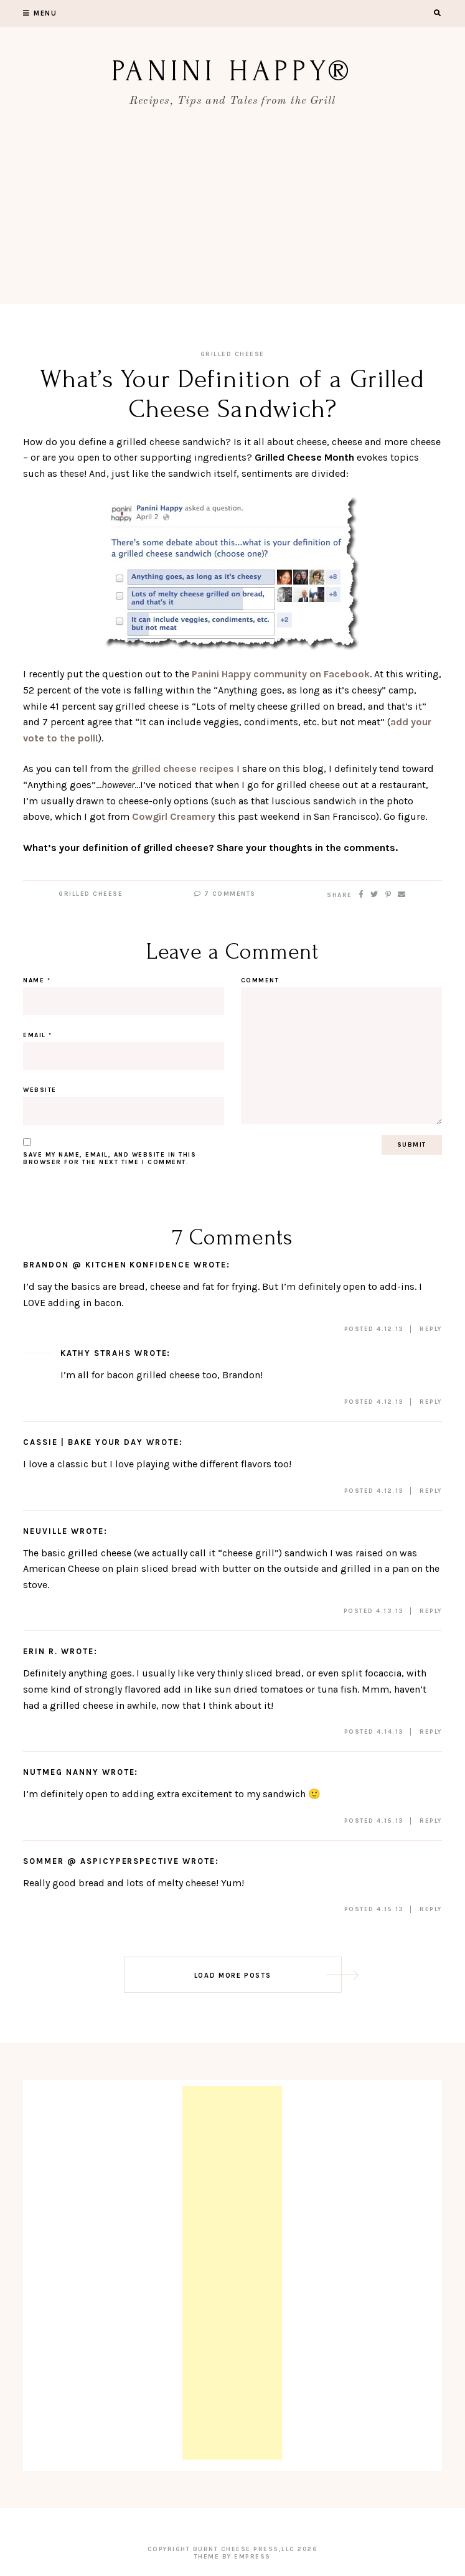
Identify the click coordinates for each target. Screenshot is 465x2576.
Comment (260, 980)
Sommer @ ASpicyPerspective (101, 1861)
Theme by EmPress (232, 2556)
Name (36, 980)
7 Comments (225, 894)
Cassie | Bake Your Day (83, 1442)
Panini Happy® (232, 71)
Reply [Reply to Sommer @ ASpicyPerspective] (431, 1909)
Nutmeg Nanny (60, 1772)
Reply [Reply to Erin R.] (431, 1732)
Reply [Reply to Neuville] (431, 1611)
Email (37, 1035)
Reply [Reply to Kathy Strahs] (431, 1402)
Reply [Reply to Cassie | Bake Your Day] (431, 1491)
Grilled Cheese (232, 354)
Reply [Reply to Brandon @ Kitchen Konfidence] (431, 1329)
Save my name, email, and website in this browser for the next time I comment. (109, 1158)
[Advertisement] (232, 216)
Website (40, 1090)
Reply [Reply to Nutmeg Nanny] (431, 1821)
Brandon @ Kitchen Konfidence (106, 1264)
